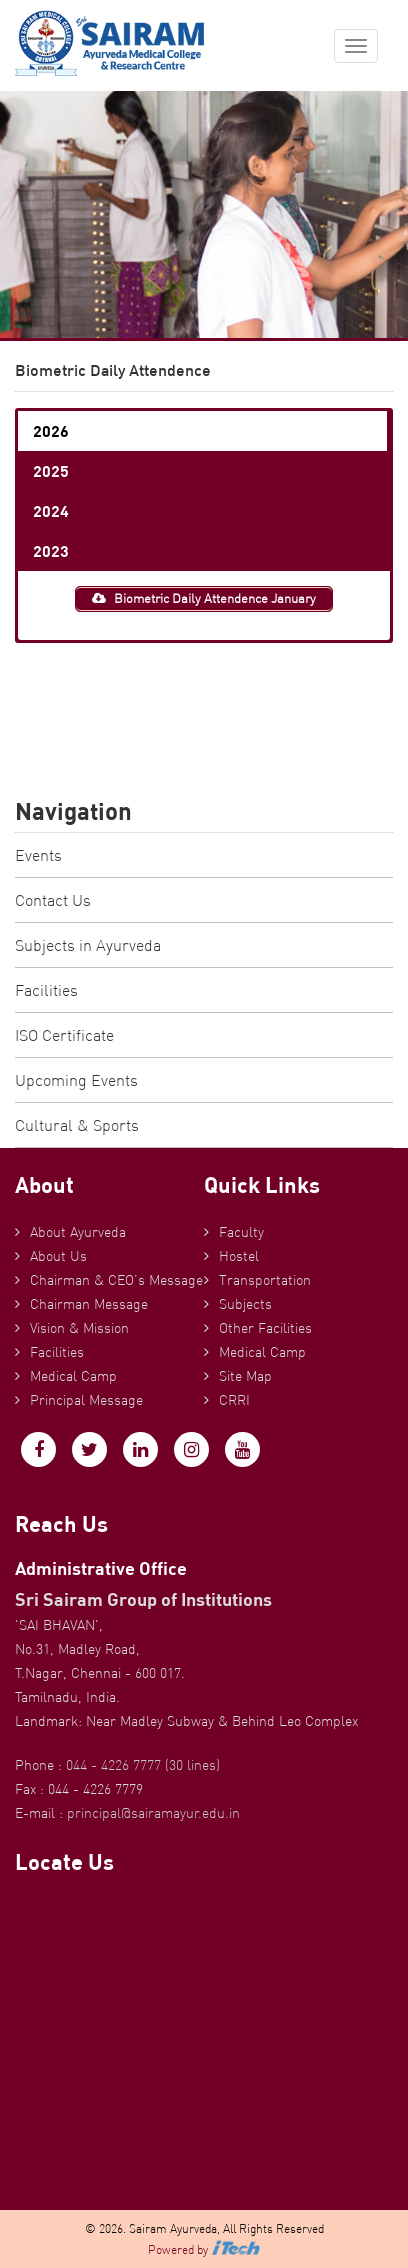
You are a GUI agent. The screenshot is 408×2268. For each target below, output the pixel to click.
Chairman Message (89, 1304)
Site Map (245, 1376)
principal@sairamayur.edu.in (153, 1813)
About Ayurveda (78, 1232)
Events (38, 855)
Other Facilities (265, 1328)
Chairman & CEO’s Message (116, 1280)
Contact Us (53, 900)
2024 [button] (51, 510)
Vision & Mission (79, 1328)
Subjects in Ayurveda (88, 945)
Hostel (239, 1256)
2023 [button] (51, 550)
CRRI (234, 1400)
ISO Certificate (64, 1035)
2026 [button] (51, 430)
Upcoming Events (76, 1080)
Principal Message (86, 1400)
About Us (58, 1256)
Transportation (265, 1280)
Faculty (241, 1232)
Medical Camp (73, 1376)
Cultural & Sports (77, 1125)
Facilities (46, 990)
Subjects (245, 1304)
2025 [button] (51, 470)
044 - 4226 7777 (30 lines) (143, 1765)
